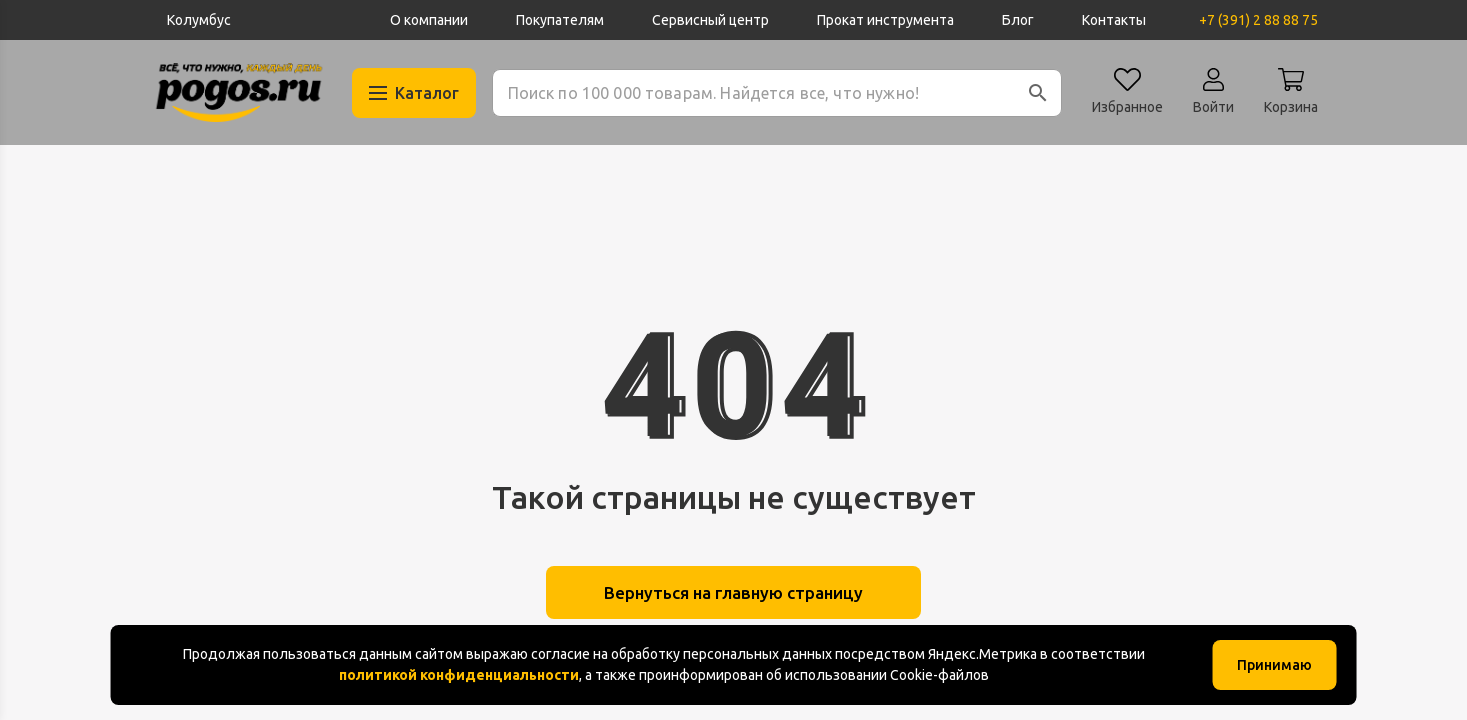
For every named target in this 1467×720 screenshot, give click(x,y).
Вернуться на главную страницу (733, 594)
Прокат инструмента (885, 20)
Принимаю (1274, 665)
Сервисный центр (710, 20)
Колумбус (199, 20)
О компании (429, 20)
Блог (1018, 20)
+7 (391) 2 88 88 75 (1258, 20)
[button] (1038, 93)
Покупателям (560, 20)
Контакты (1114, 20)
